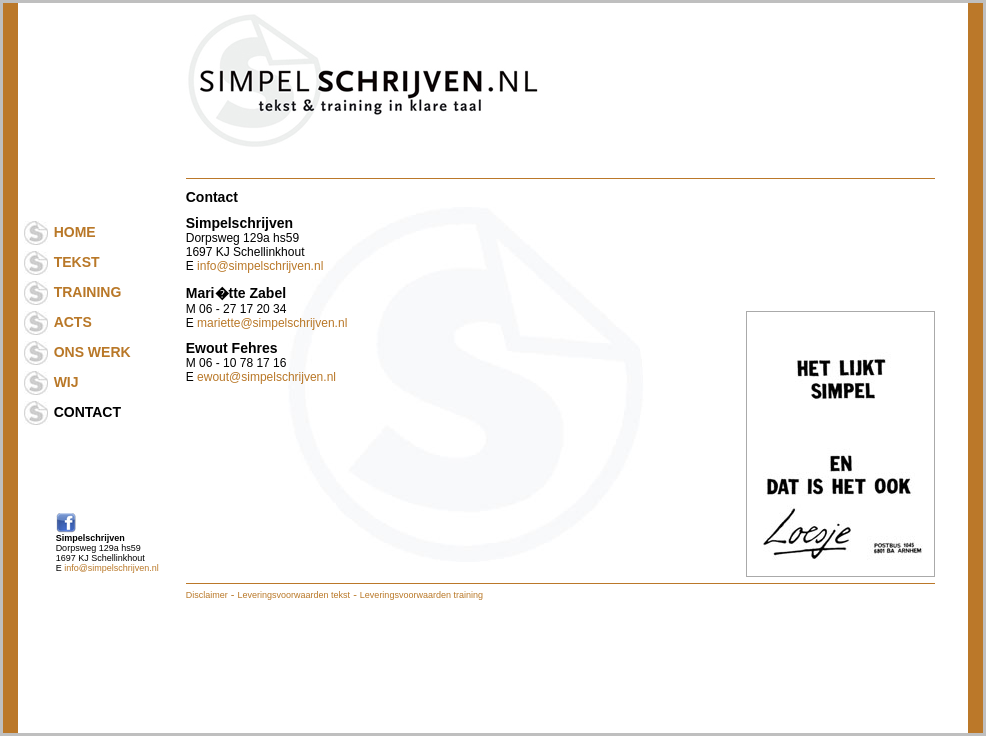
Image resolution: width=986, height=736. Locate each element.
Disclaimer (207, 595)
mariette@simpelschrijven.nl (272, 323)
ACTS (73, 322)
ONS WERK (92, 352)
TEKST (77, 262)
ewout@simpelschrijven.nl (266, 377)
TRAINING (88, 292)
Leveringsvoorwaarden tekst (294, 595)
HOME (75, 232)
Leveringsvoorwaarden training (421, 595)
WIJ (66, 382)
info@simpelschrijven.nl (111, 568)
